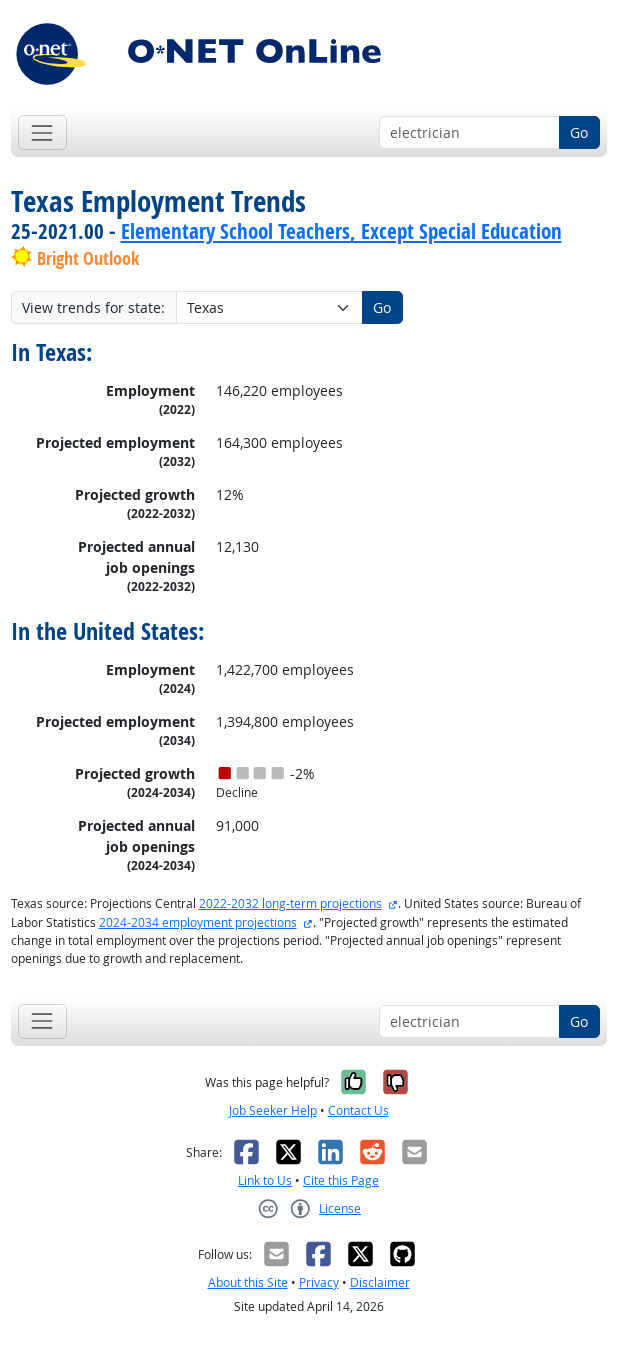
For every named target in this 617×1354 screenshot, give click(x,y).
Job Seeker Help (273, 1110)
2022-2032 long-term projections (290, 903)
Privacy (319, 1282)
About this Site (248, 1282)
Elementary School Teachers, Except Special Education (341, 231)
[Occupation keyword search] (469, 133)
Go (579, 132)
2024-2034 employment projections (198, 922)
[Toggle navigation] (42, 132)
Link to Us (265, 1180)
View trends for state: (93, 307)
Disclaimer (380, 1282)
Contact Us (358, 1110)
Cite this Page (341, 1180)
